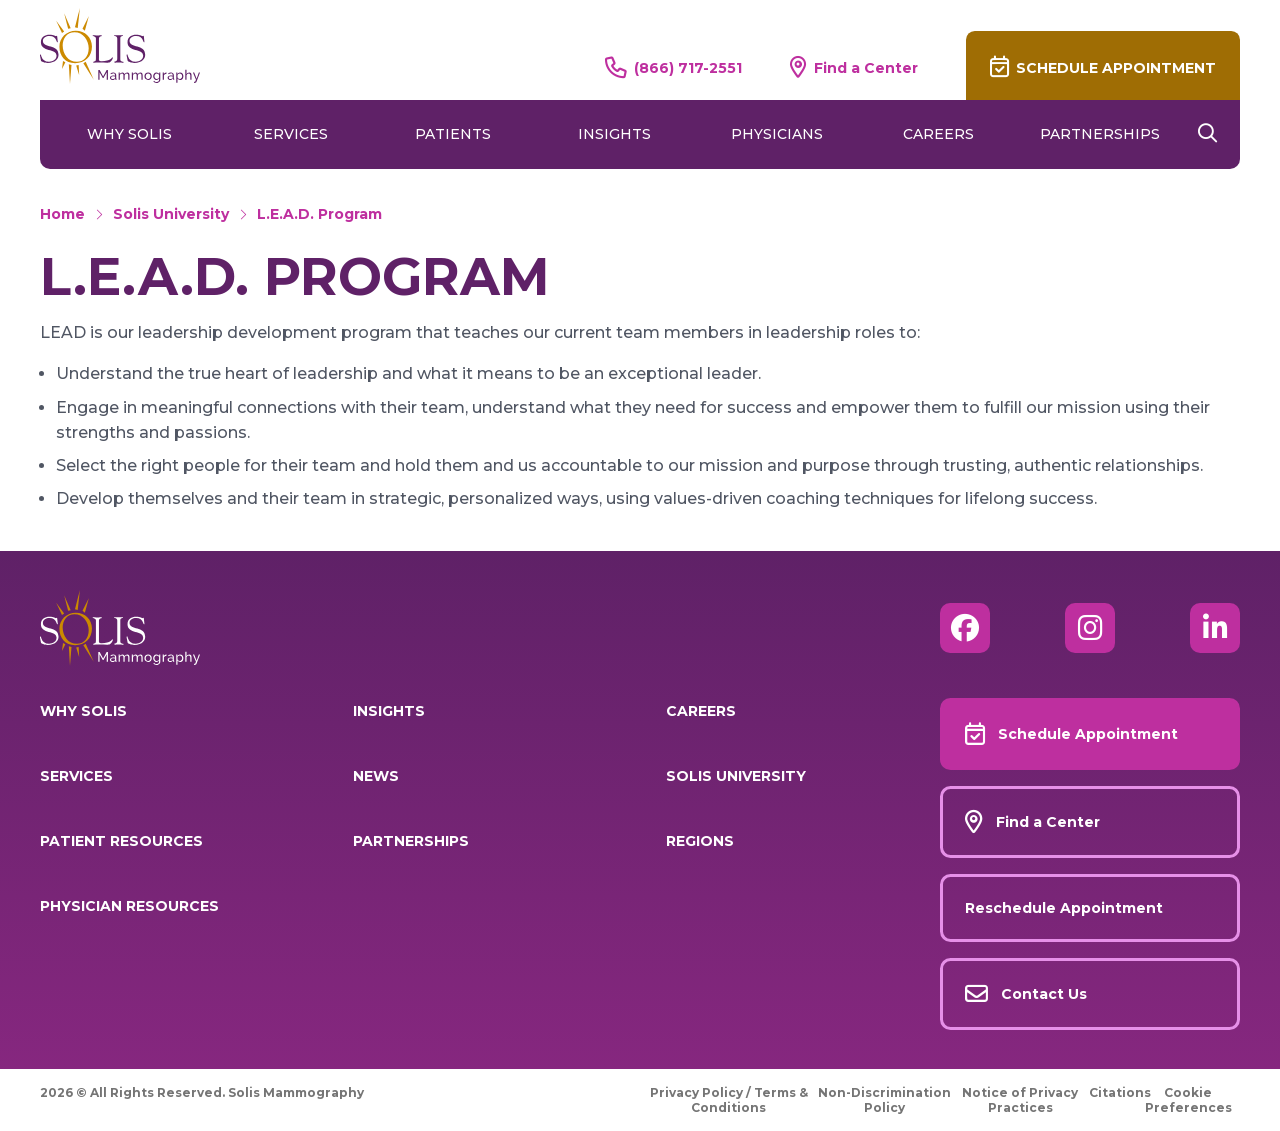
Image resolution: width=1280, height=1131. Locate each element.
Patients (453, 134)
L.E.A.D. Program (319, 214)
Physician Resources (129, 906)
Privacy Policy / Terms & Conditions (729, 1100)
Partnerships (1100, 134)
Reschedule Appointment (1064, 908)
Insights (614, 134)
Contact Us (1044, 994)
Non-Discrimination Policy (884, 1100)
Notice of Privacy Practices (1020, 1100)
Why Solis (129, 134)
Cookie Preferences (1188, 1100)
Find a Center (866, 67)
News (376, 776)
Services (291, 134)
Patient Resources (121, 841)
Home (62, 214)
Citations (1120, 1092)
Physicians (777, 134)
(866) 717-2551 (688, 67)
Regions (700, 841)
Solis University (171, 214)
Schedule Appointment (1116, 68)
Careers (938, 134)
